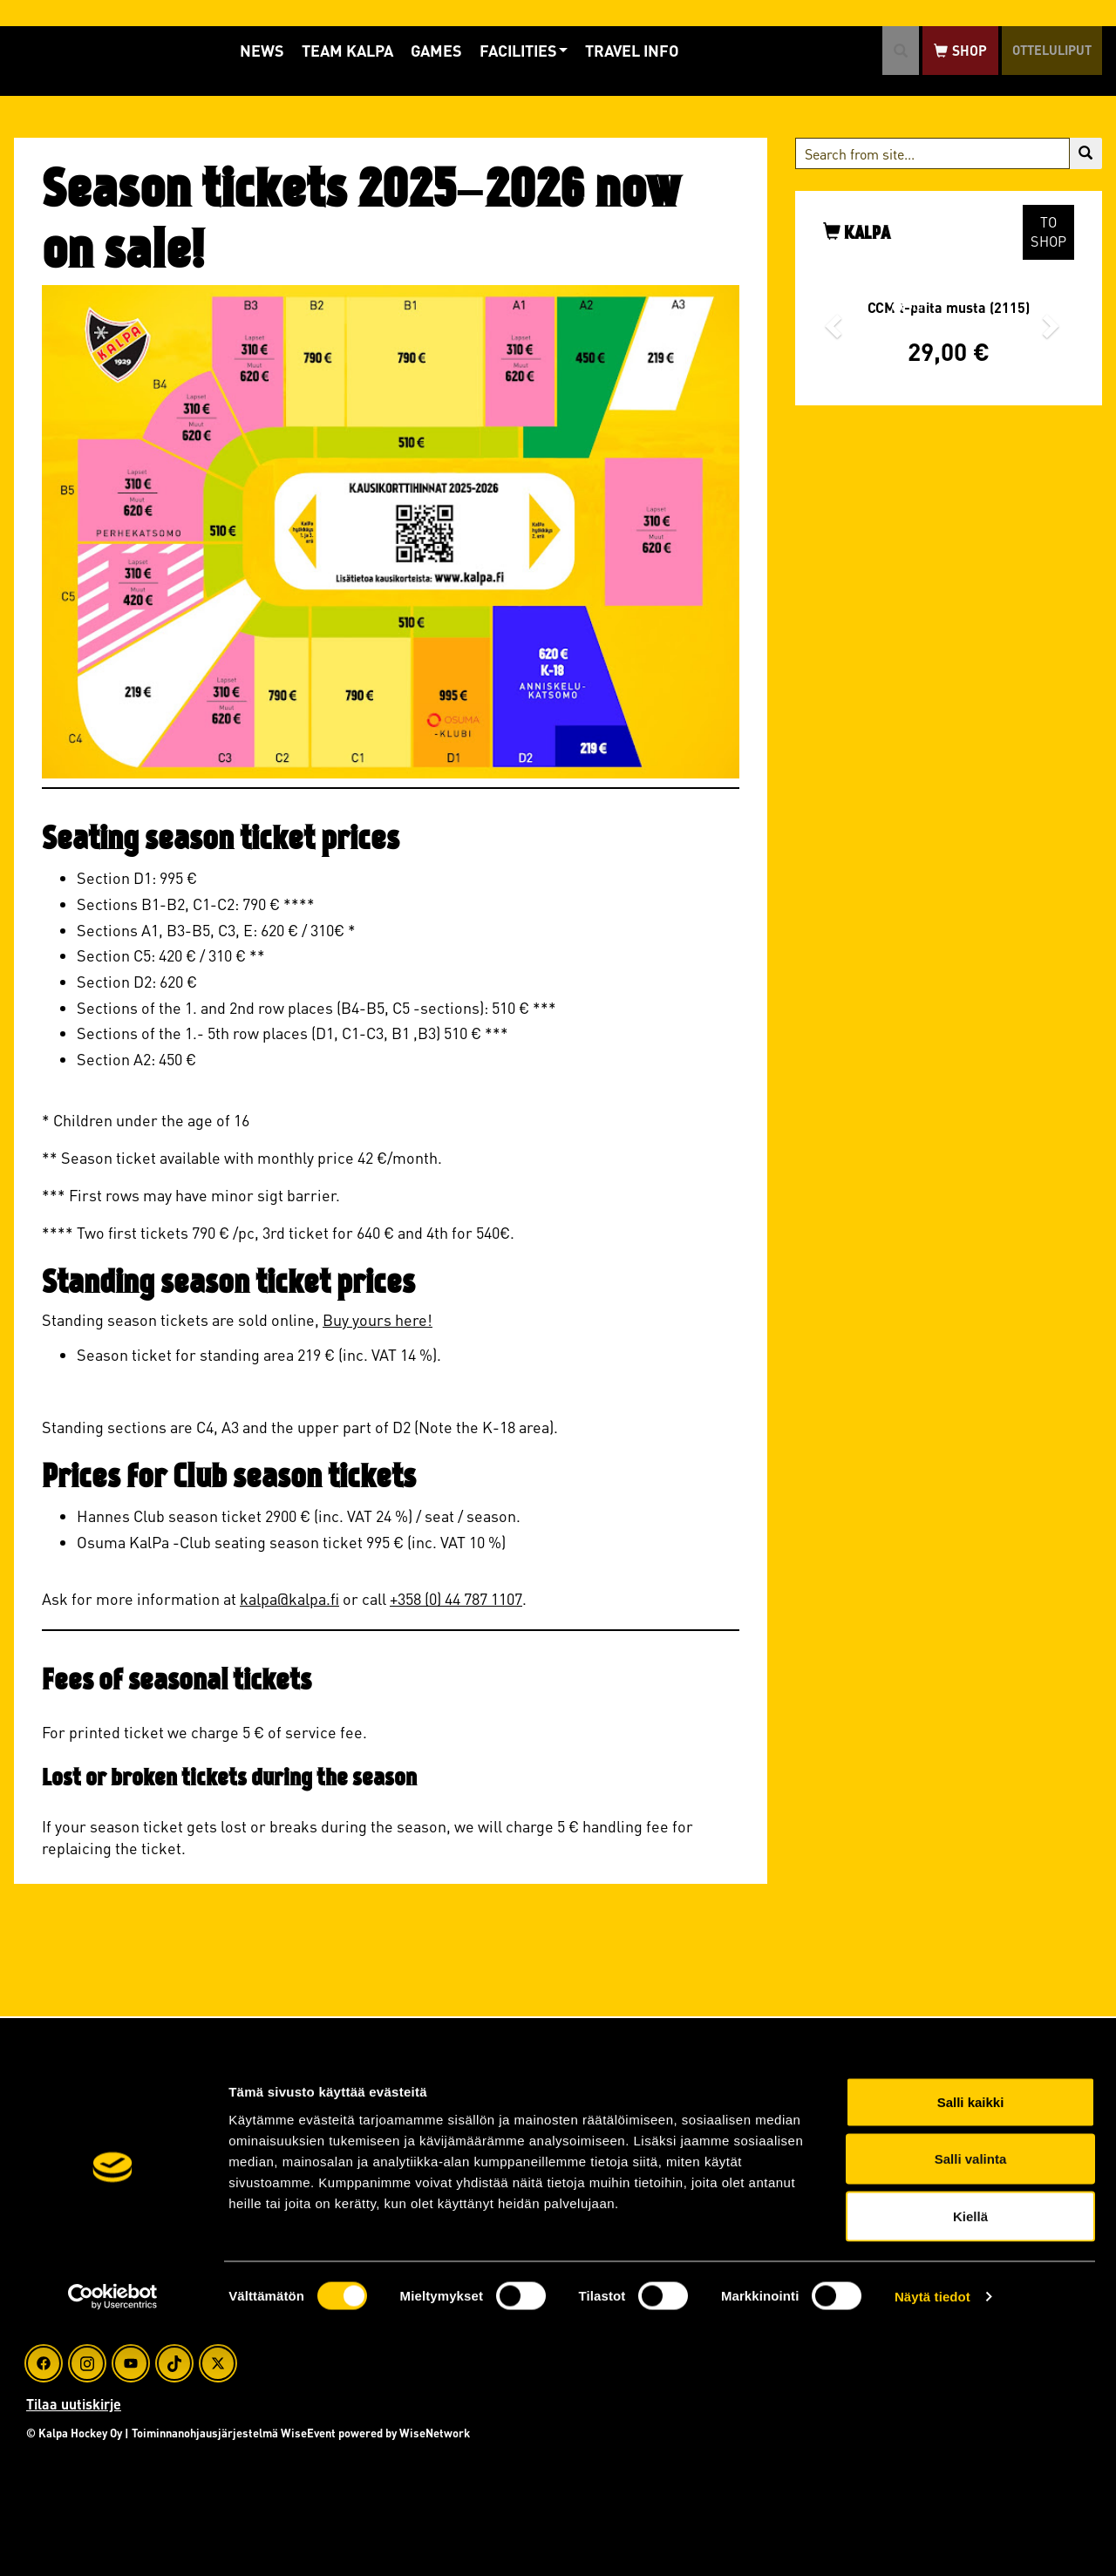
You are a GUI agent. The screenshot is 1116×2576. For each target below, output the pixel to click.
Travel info (609, 50)
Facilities (501, 50)
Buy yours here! (377, 1319)
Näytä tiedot (932, 2541)
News (239, 50)
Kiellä (970, 2461)
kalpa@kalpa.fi (289, 1598)
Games (413, 50)
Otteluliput (1039, 50)
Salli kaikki (970, 2347)
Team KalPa (325, 50)
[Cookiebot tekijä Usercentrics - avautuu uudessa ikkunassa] (113, 2542)
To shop (1048, 231)
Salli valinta (971, 2404)
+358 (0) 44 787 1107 (456, 1598)
